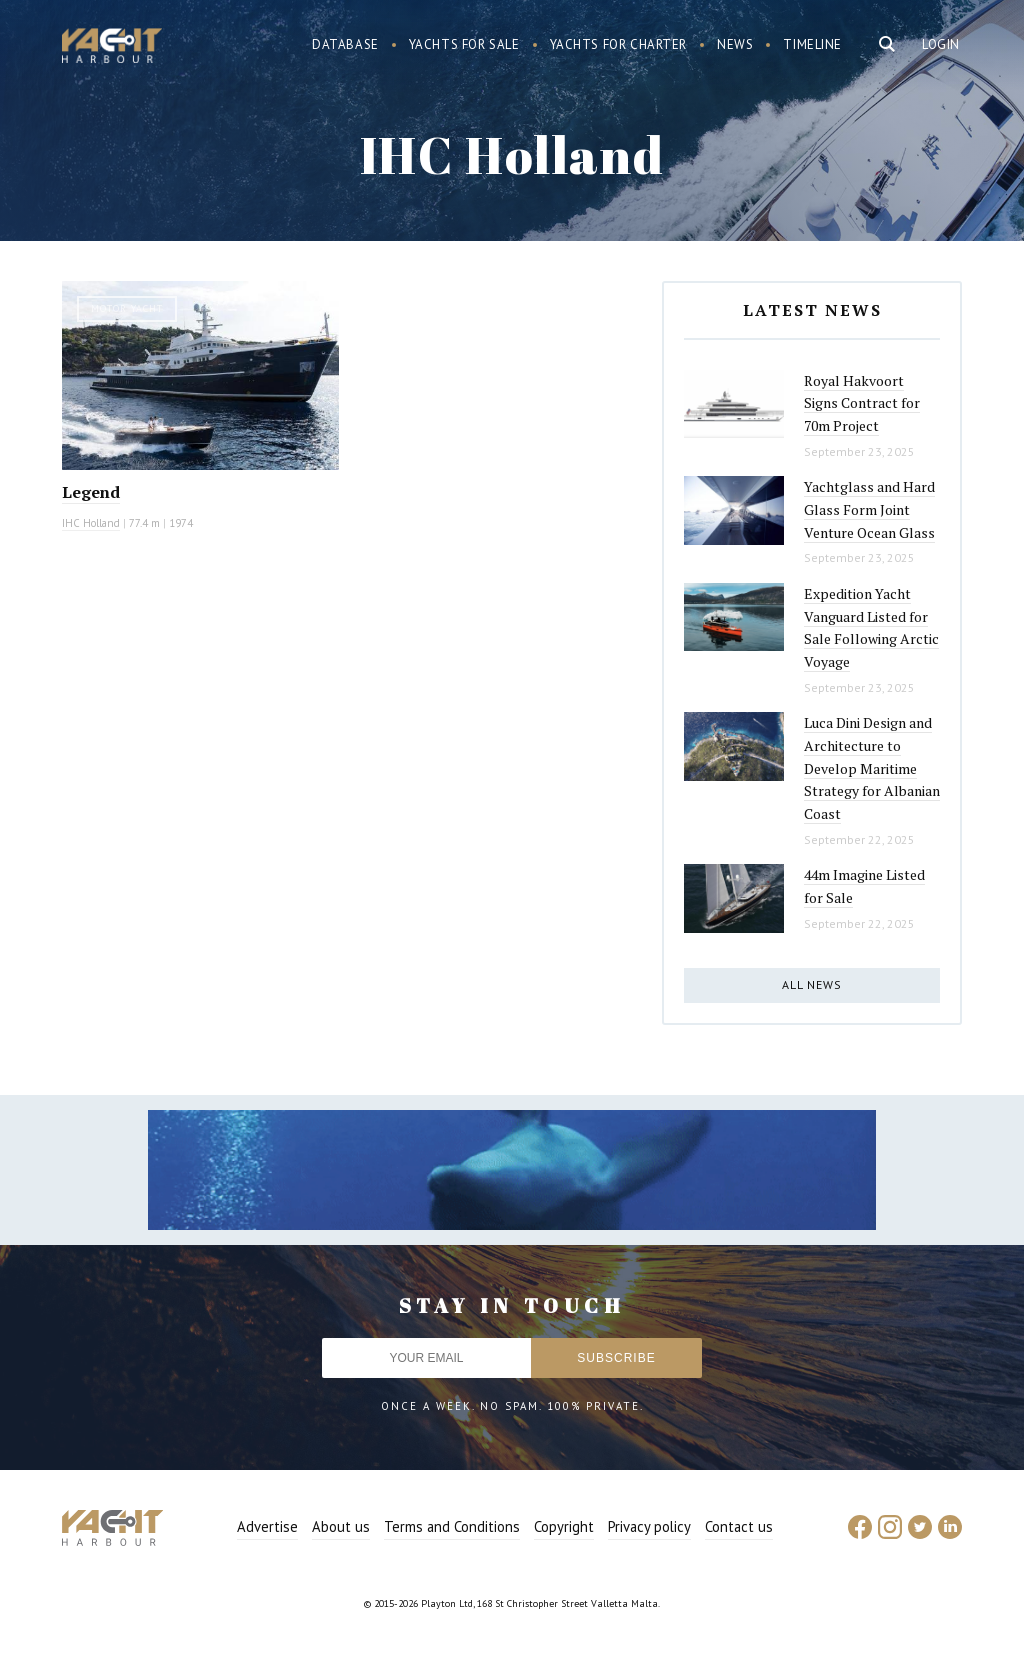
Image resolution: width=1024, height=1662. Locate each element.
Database (345, 44)
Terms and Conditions (452, 1526)
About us (341, 1526)
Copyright (564, 1526)
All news (812, 984)
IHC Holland (91, 523)
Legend (91, 492)
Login (941, 44)
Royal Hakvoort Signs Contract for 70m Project (862, 403)
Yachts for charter (619, 44)
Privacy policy (649, 1526)
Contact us (739, 1526)
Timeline (812, 44)
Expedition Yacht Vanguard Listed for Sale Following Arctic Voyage (871, 627)
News (735, 44)
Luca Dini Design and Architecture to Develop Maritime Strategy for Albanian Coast (872, 768)
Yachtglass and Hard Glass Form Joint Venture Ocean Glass (869, 509)
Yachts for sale (464, 44)
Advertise (267, 1526)
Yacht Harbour (112, 48)
